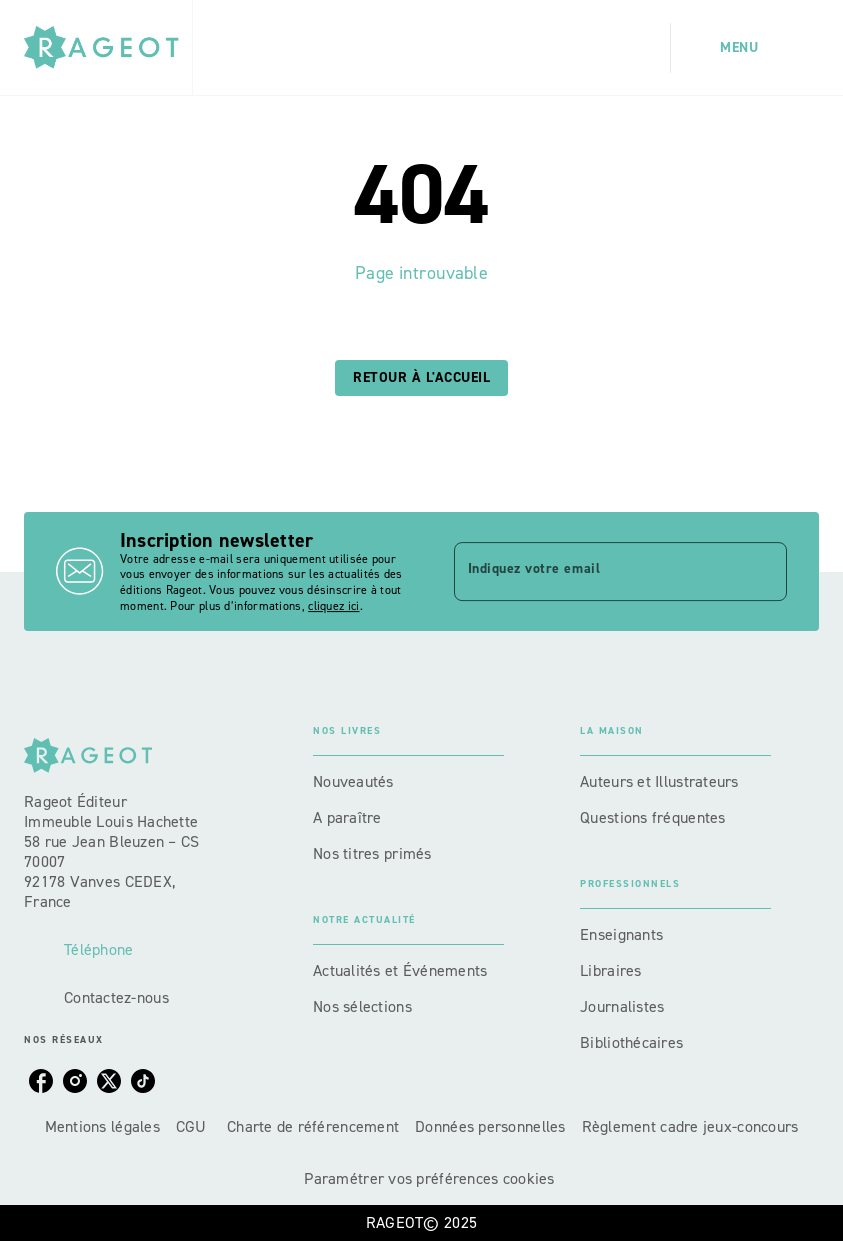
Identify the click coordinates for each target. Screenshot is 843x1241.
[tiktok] (143, 1081)
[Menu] (745, 48)
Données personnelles (490, 1126)
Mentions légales (102, 1126)
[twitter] (109, 1081)
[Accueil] (108, 47)
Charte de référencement (313, 1126)
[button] (421, 378)
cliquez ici (333, 606)
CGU (193, 1126)
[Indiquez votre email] (596, 571)
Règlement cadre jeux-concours (690, 1126)
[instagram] (75, 1081)
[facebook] (41, 1081)
